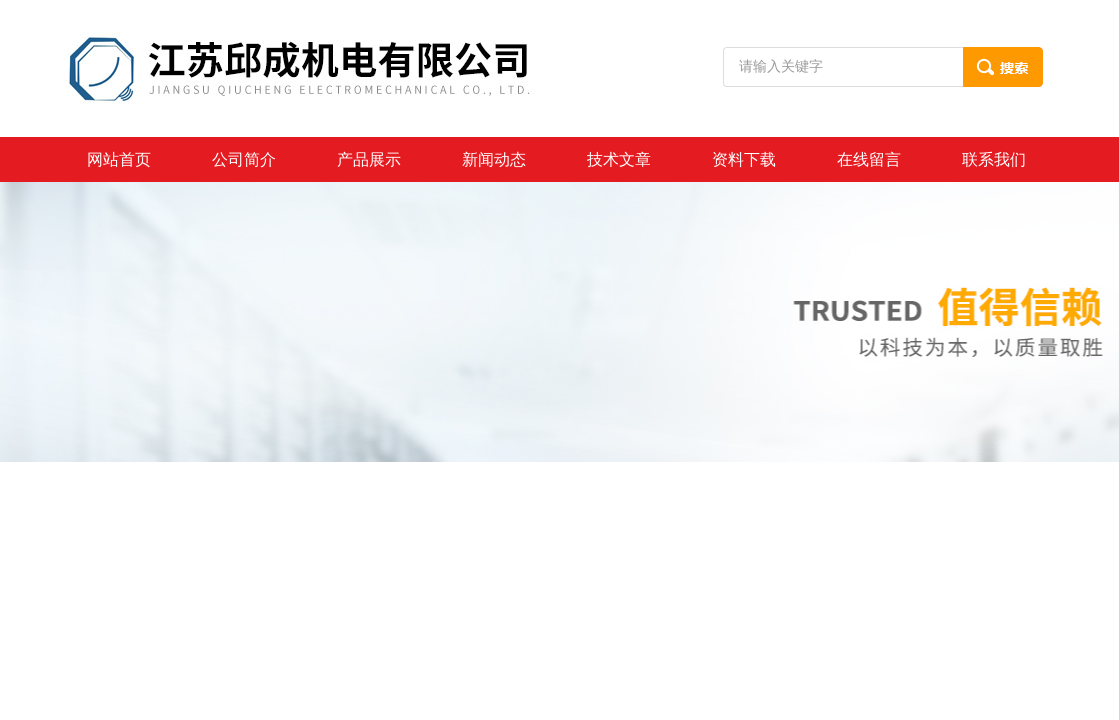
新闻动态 (494, 159)
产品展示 (369, 159)
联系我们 (994, 159)
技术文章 (619, 159)
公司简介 (244, 159)
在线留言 (869, 159)
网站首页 (119, 159)
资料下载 (744, 159)
